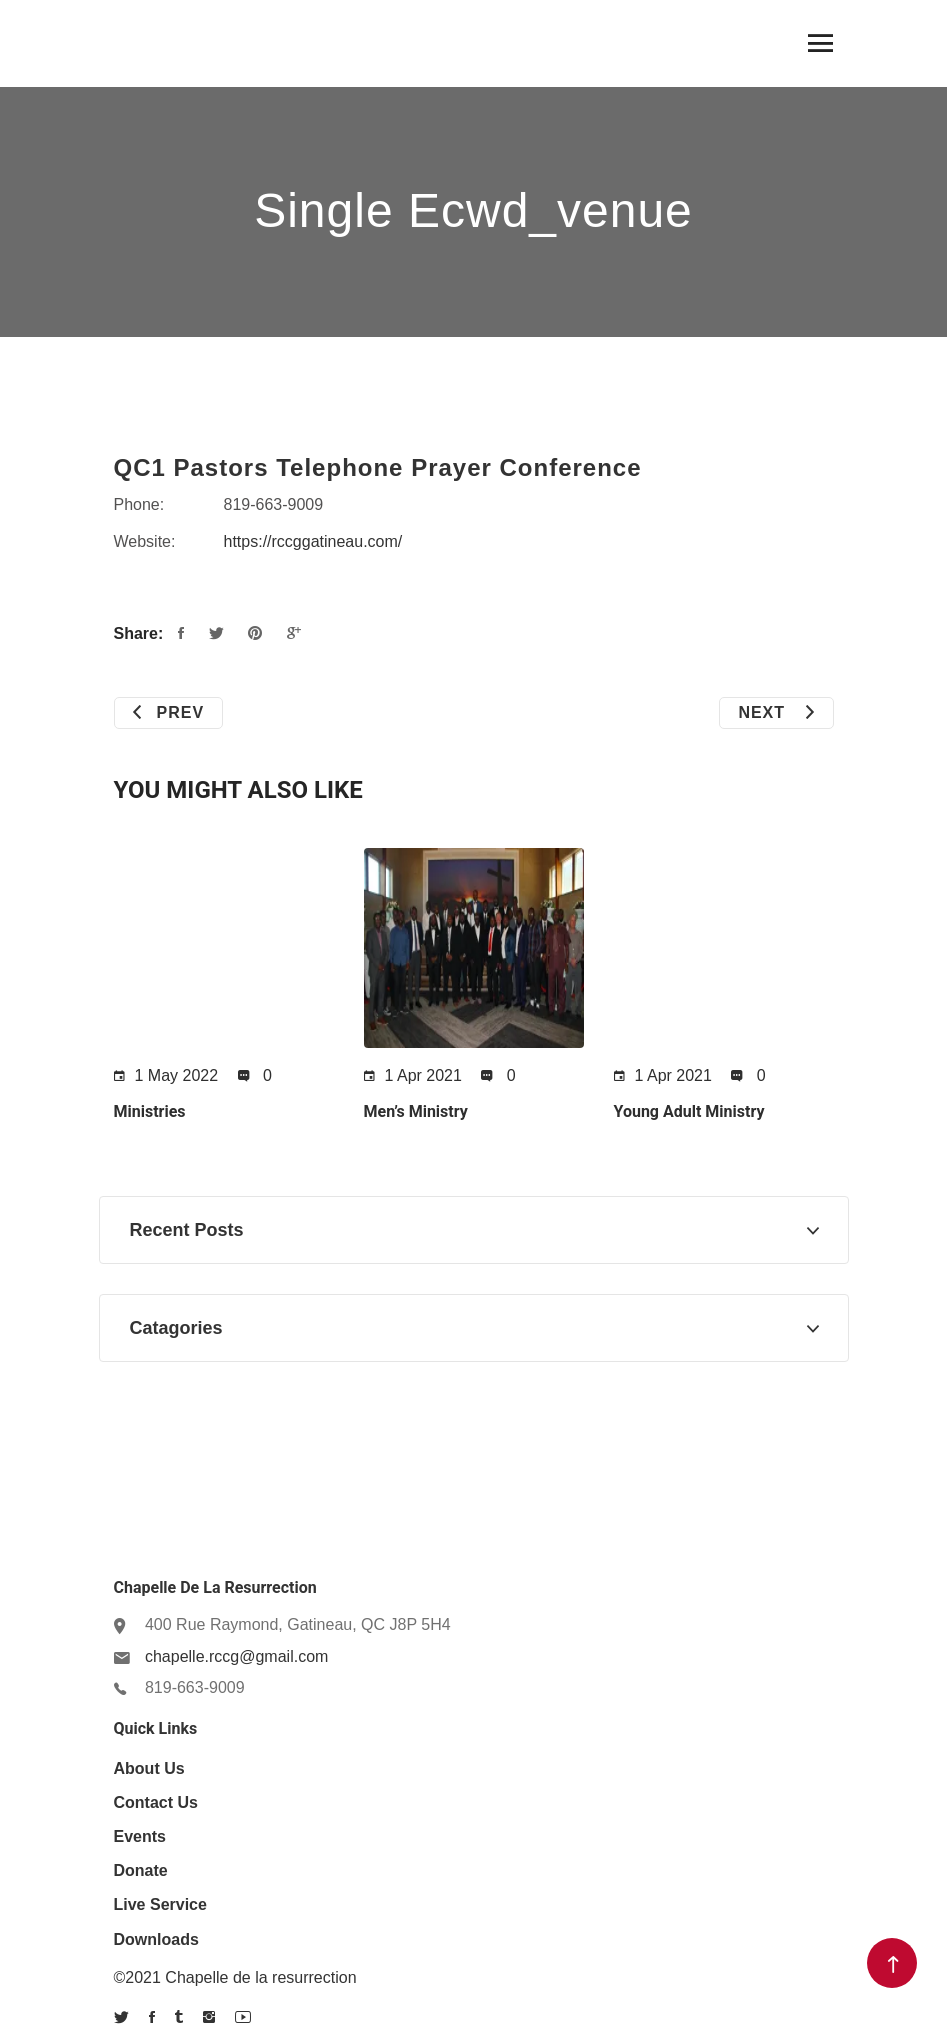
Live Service (160, 1904)
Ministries (150, 1111)
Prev (169, 712)
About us (149, 1768)
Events (140, 1836)
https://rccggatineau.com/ (313, 541)
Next (776, 712)
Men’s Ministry (416, 1111)
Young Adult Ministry (689, 1111)
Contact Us (156, 1802)
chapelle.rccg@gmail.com (236, 1656)
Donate (141, 1870)
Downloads (156, 1939)
